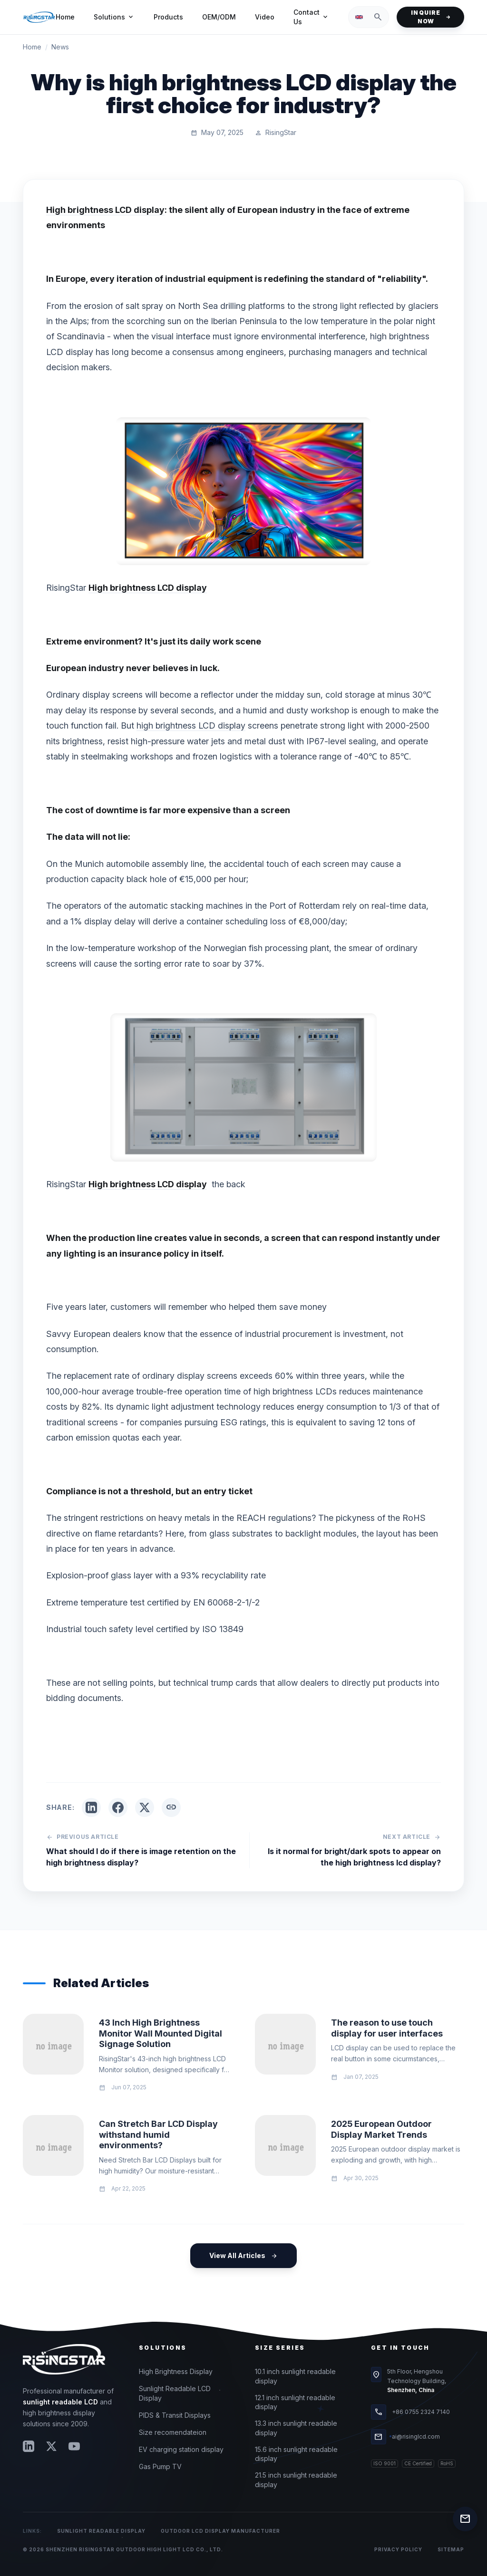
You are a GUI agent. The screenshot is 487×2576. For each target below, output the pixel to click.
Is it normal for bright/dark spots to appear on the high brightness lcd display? (354, 1856)
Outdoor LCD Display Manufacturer (220, 2531)
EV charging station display (181, 2449)
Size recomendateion (172, 2432)
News (60, 47)
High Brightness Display (176, 2371)
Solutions (114, 17)
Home (65, 17)
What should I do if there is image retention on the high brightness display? (141, 1856)
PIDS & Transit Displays (175, 2415)
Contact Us (311, 17)
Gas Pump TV (160, 2466)
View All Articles (243, 2255)
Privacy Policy (398, 2549)
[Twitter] (51, 2446)
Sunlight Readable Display (101, 2531)
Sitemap (451, 2549)
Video (264, 17)
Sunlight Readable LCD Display (175, 2393)
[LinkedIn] (28, 2446)
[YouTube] (74, 2446)
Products (168, 17)
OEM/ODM (219, 17)
